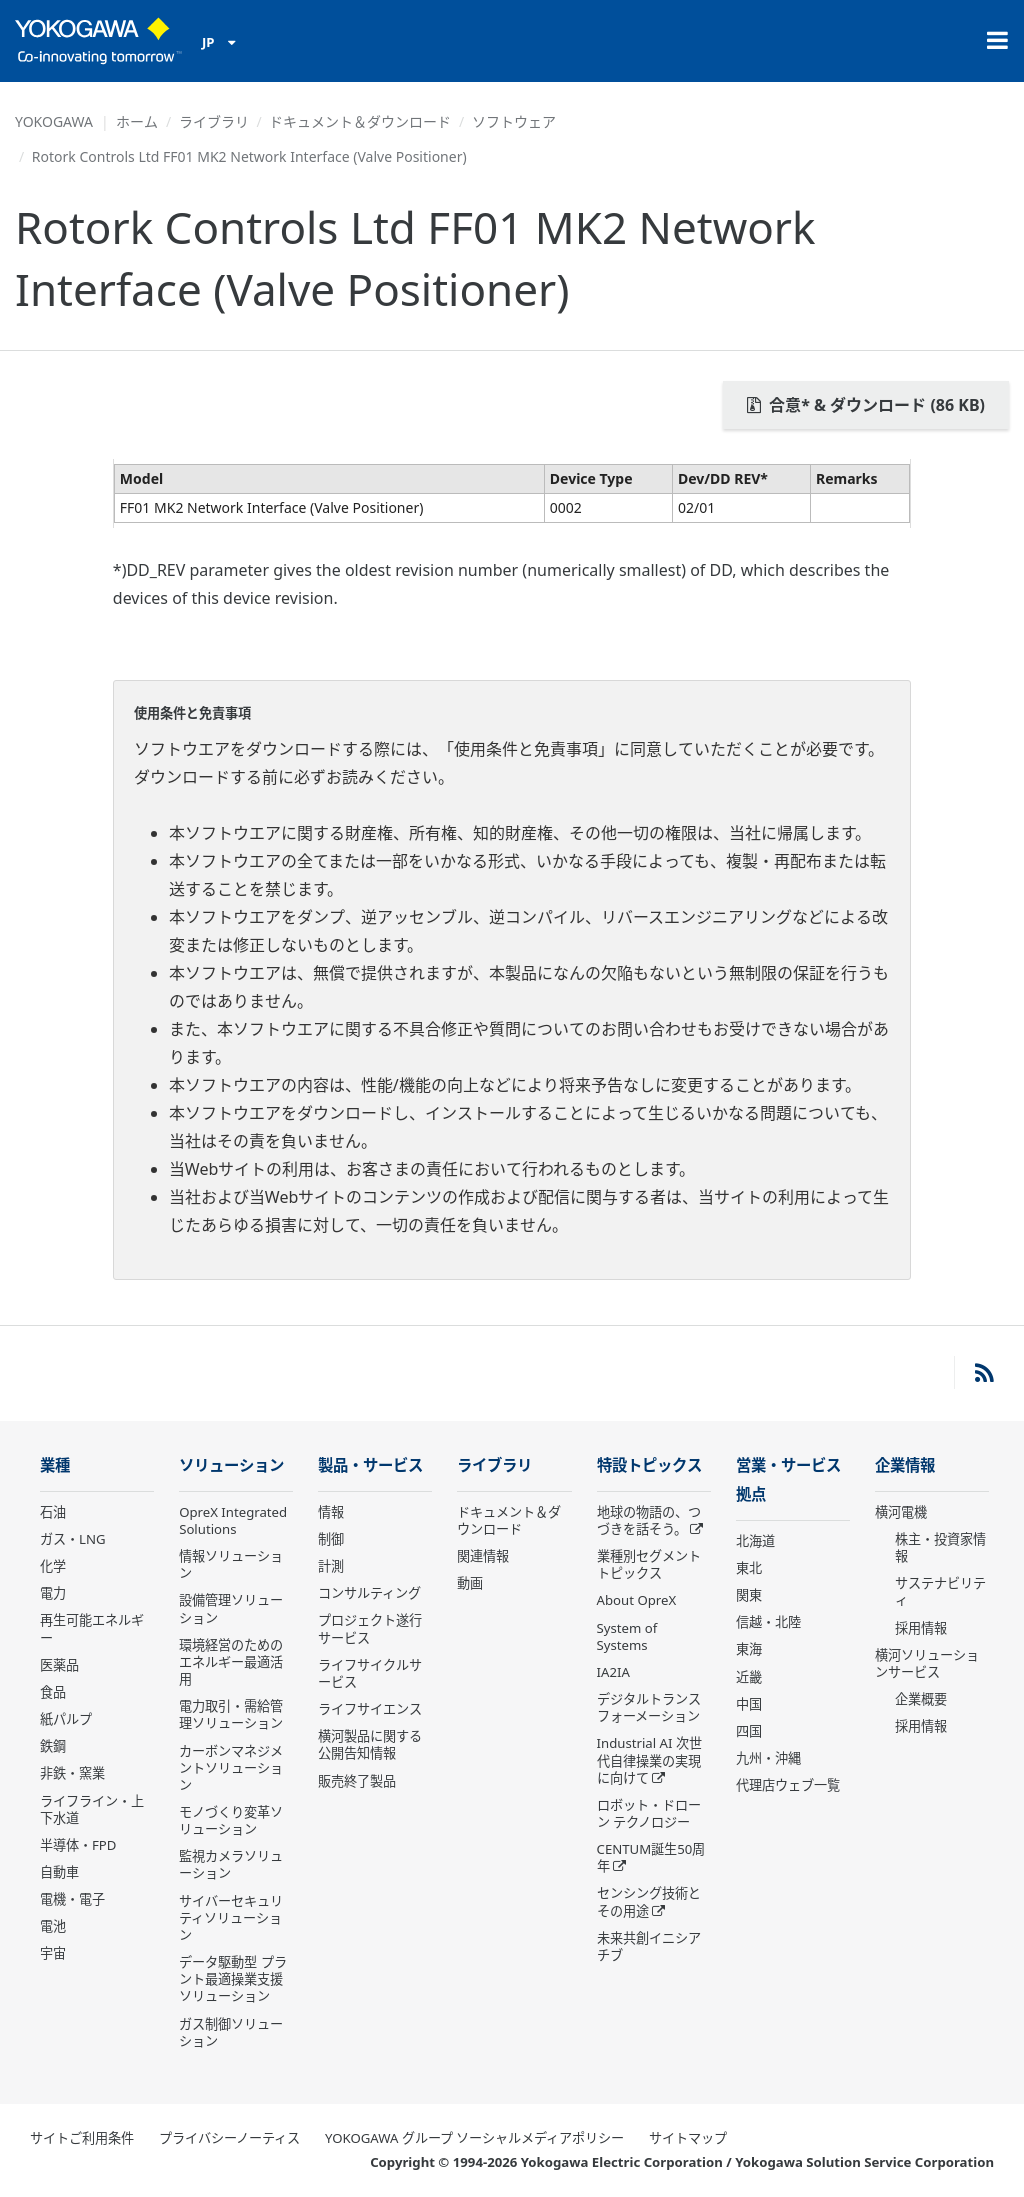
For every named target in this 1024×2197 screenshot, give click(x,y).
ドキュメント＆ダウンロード (360, 121)
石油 (53, 1512)
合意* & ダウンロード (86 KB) (866, 405)
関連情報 (483, 1556)
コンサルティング (369, 1593)
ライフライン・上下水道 (92, 1809)
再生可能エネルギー (92, 1628)
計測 (331, 1566)
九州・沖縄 (768, 1758)
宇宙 (53, 1953)
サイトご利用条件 (82, 2138)
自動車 (59, 1872)
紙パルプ (66, 1719)
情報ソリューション (231, 1564)
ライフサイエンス (370, 1709)
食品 (53, 1692)
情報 (331, 1512)
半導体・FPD (78, 1845)
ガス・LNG (73, 1539)
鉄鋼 (53, 1746)
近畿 (749, 1677)
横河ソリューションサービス (927, 1663)
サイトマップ (688, 2138)
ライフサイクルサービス (370, 1673)
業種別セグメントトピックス (649, 1564)
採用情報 (921, 1628)
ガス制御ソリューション (231, 2032)
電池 (53, 1926)
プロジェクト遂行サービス (370, 1628)
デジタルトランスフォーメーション (649, 1707)
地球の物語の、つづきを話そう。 (649, 1520)
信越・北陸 (768, 1622)
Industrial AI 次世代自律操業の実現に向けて (649, 1760)
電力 (53, 1593)
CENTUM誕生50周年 (651, 1857)
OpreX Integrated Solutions (233, 1520)
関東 (749, 1595)
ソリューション (231, 1465)
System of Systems (627, 1636)
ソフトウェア (514, 121)
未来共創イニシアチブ (649, 1946)
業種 (55, 1465)
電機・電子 (72, 1899)
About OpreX (637, 1600)
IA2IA (613, 1672)
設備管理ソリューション (231, 1608)
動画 (470, 1583)
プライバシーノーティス (229, 2138)
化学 (53, 1566)
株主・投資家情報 (940, 1547)
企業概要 (921, 1699)
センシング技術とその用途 (649, 1901)
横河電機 (901, 1512)
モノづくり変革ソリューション (231, 1820)
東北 (749, 1568)
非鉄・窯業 (72, 1773)
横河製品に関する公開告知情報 (370, 1744)
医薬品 (59, 1665)
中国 (749, 1704)
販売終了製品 (357, 1781)
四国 (749, 1731)
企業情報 (905, 1465)
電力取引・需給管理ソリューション (231, 1714)
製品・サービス (370, 1465)
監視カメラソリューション (231, 1864)
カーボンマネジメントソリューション (231, 1768)
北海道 (755, 1541)
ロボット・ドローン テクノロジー (649, 1813)
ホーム (137, 121)
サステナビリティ (940, 1591)
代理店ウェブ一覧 (788, 1785)
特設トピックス (649, 1465)
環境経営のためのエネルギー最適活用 (231, 1662)
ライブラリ (214, 121)
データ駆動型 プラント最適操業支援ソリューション (232, 1979)
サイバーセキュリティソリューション (231, 1918)
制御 (331, 1539)
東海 (749, 1649)
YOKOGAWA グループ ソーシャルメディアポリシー (474, 2138)
